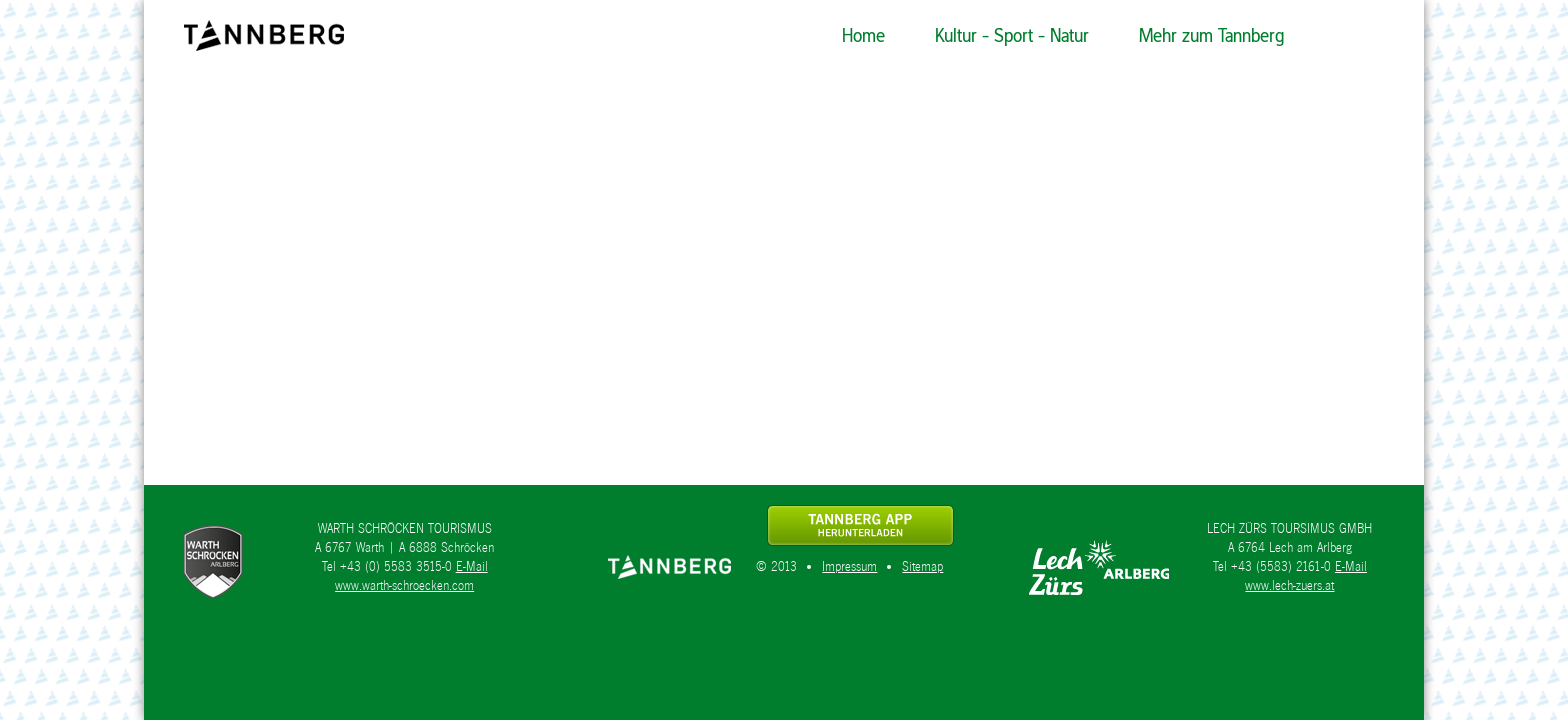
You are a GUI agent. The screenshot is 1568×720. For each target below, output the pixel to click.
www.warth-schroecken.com (404, 585)
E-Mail (472, 566)
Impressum (849, 566)
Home (863, 35)
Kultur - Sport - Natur (1012, 35)
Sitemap (922, 566)
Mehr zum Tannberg (1211, 35)
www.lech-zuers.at (1289, 585)
